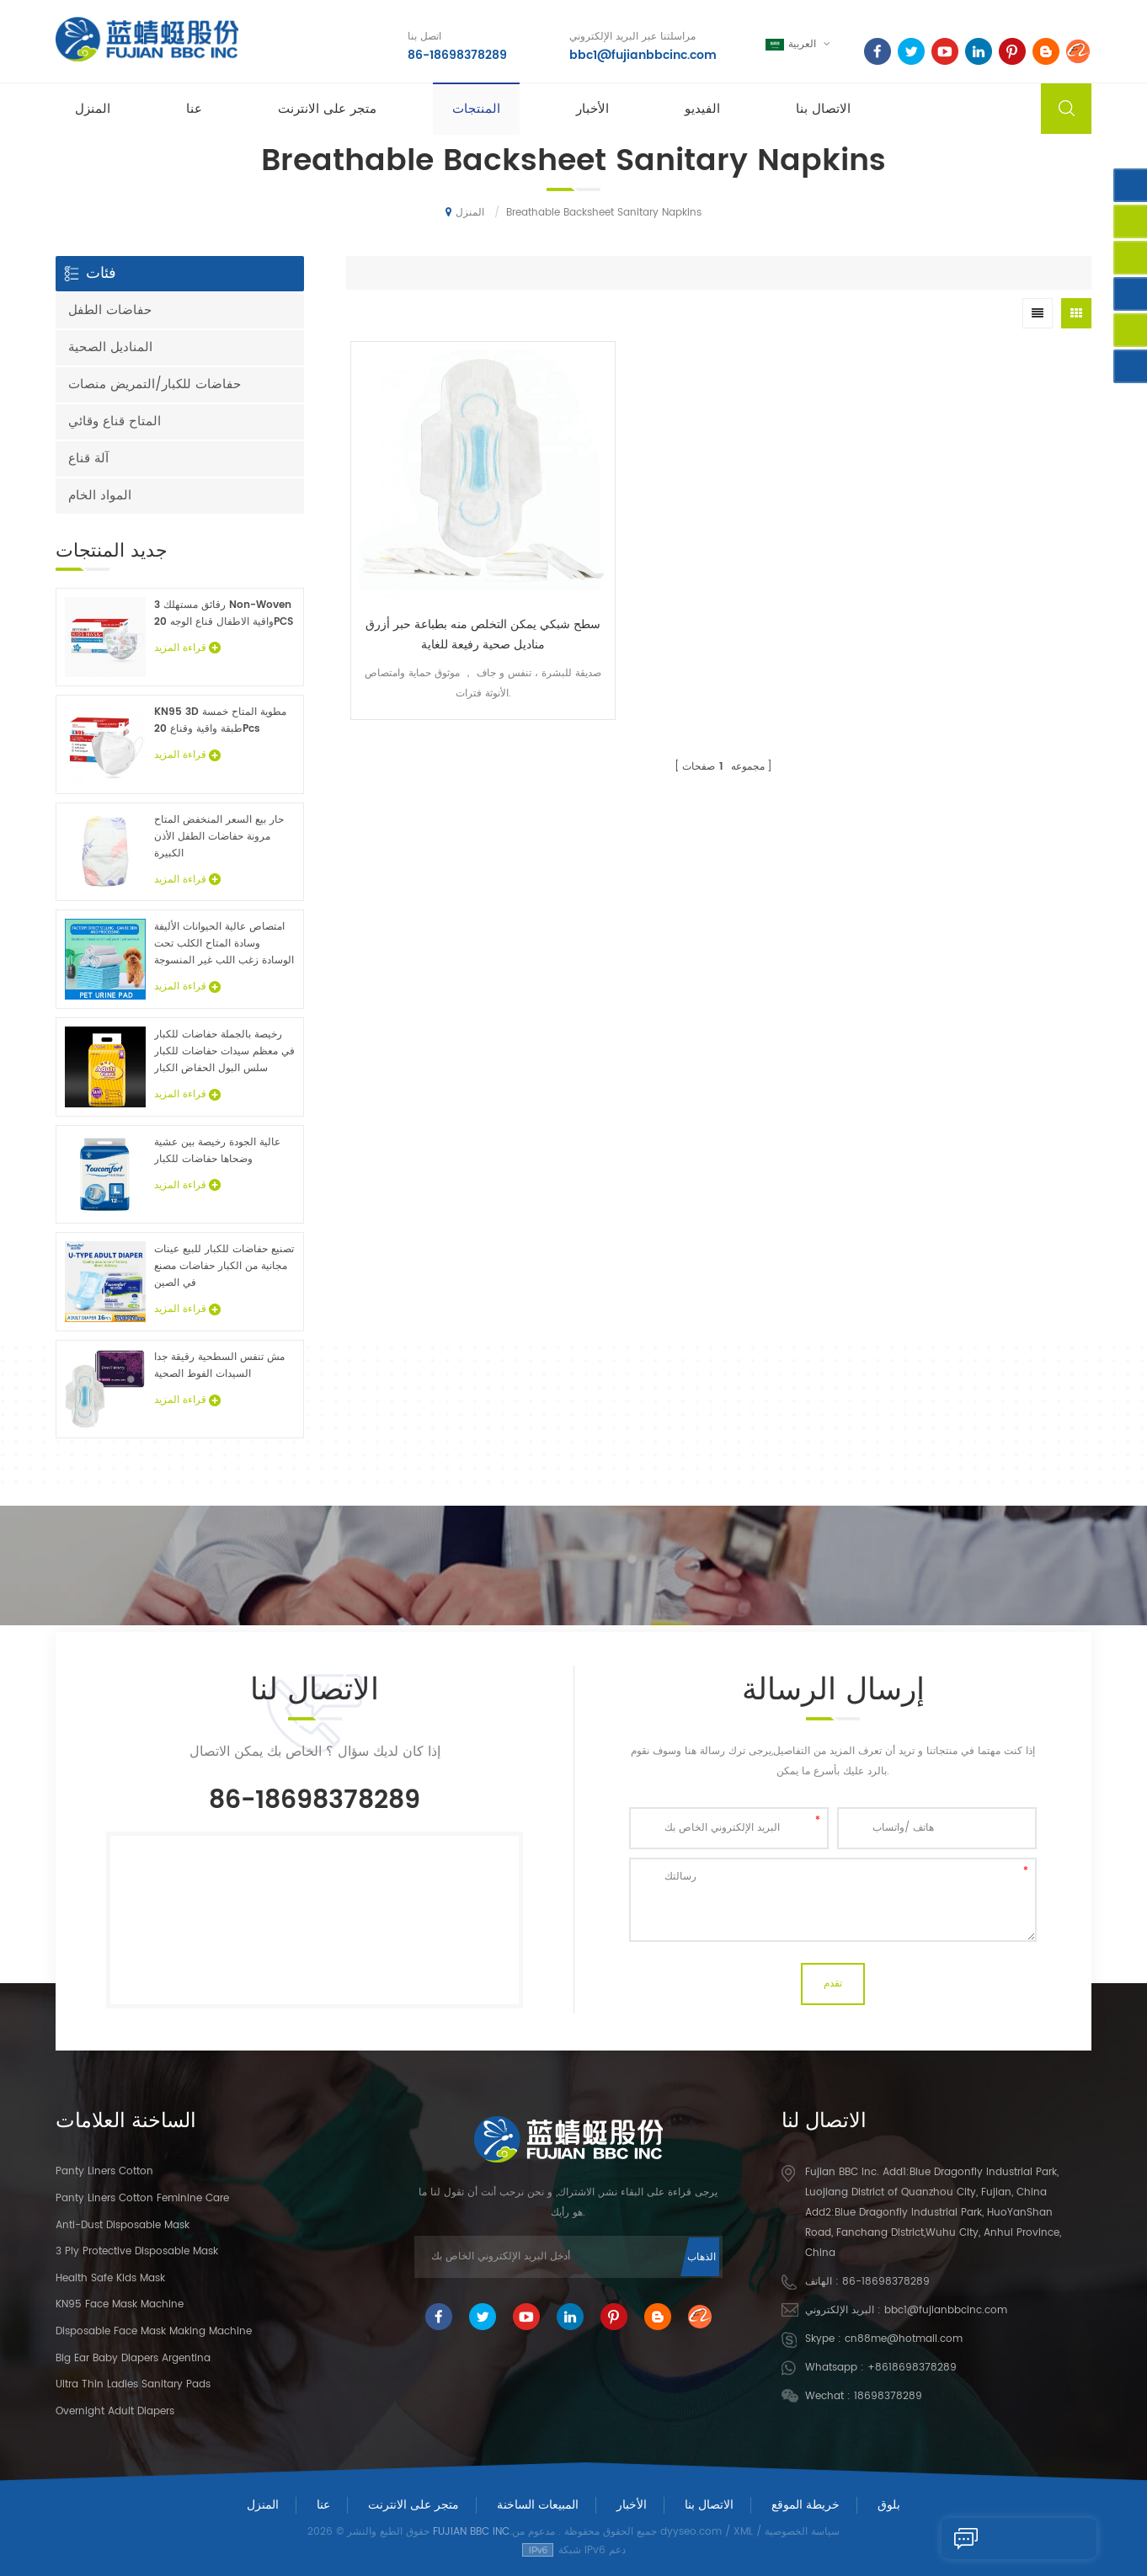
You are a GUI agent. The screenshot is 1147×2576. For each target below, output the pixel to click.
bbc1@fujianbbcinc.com (639, 54)
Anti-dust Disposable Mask (122, 2225)
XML (743, 2532)
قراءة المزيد (187, 648)
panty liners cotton (104, 2171)
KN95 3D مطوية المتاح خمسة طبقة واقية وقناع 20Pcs (220, 720)
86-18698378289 (454, 54)
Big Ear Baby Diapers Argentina (133, 2358)
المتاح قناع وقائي (114, 421)
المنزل (92, 110)
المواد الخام (99, 495)
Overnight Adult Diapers (115, 2411)
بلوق (889, 2505)
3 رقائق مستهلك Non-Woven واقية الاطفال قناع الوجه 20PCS (223, 613)
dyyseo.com (691, 2532)
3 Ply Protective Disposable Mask (137, 2251)
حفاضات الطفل (110, 310)
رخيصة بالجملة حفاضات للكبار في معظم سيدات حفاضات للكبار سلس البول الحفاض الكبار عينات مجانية (224, 1052)
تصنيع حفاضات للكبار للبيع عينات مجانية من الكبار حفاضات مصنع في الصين (224, 1266)
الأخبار (592, 110)
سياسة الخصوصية (802, 2532)
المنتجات (476, 110)
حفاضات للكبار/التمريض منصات (154, 384)
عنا (194, 110)
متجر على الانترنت (327, 110)
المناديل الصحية (110, 347)
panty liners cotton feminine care (142, 2198)
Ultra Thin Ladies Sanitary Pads (133, 2384)
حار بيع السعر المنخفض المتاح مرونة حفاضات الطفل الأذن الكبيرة (219, 836)
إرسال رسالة (985, 2538)
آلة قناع (88, 458)
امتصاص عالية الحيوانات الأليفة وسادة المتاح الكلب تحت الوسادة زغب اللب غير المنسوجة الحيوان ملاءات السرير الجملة (224, 944)
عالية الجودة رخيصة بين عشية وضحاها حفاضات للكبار (217, 1150)
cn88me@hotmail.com (904, 2339)
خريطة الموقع (805, 2505)
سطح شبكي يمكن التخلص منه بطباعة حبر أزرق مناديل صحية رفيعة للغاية (440, 548)
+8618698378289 (912, 2368)
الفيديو (702, 110)
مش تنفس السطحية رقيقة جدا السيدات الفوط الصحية (219, 1365)
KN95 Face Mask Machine (120, 2304)
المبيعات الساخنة (538, 2505)
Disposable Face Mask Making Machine (154, 2331)
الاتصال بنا (823, 110)
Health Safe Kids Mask (110, 2278)
